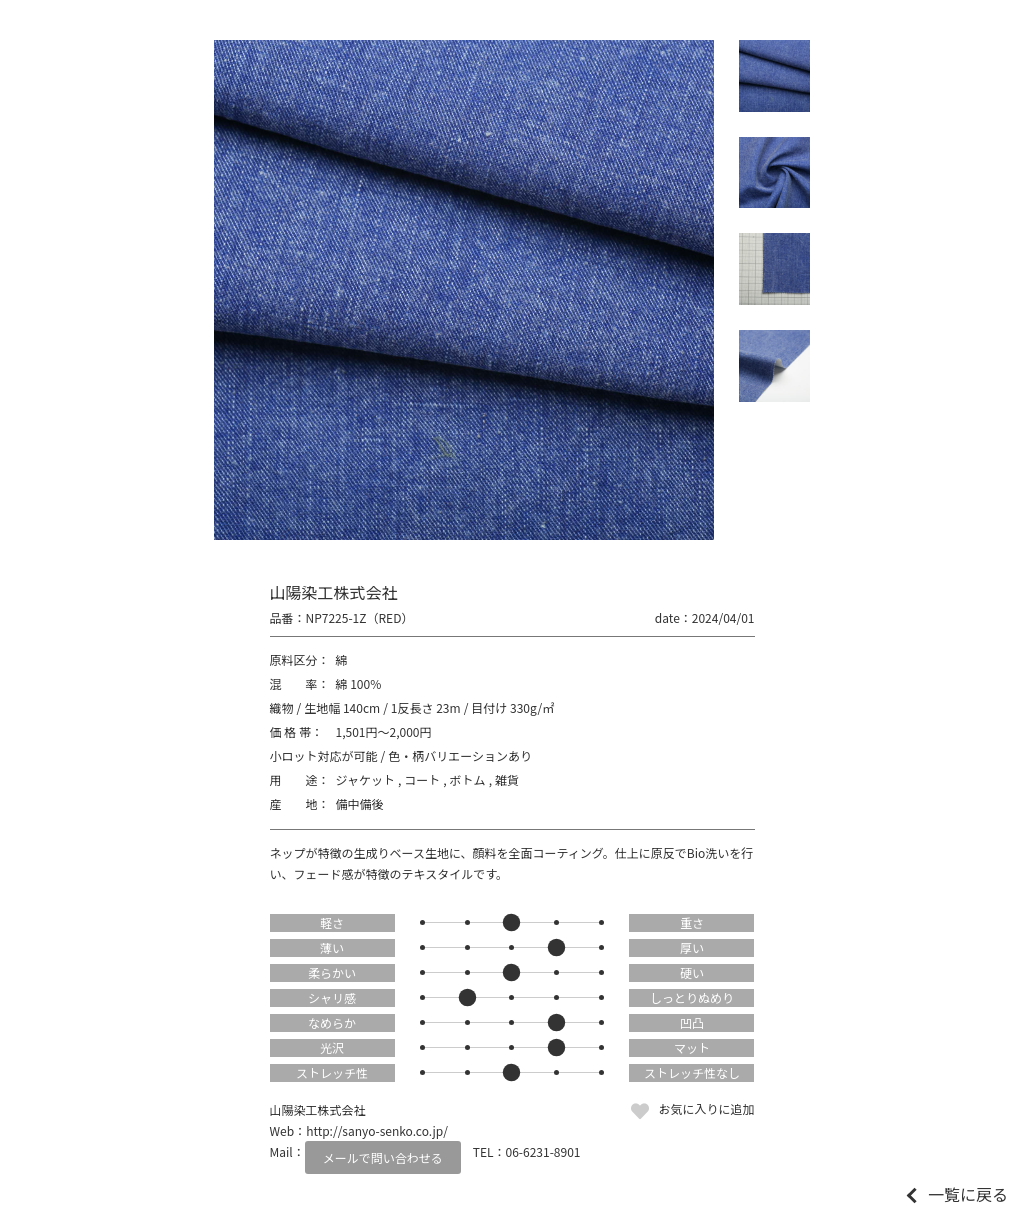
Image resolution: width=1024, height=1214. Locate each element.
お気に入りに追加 (706, 1108)
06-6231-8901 (543, 1151)
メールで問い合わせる (383, 1157)
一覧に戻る (968, 1194)
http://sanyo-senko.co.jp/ (377, 1130)
